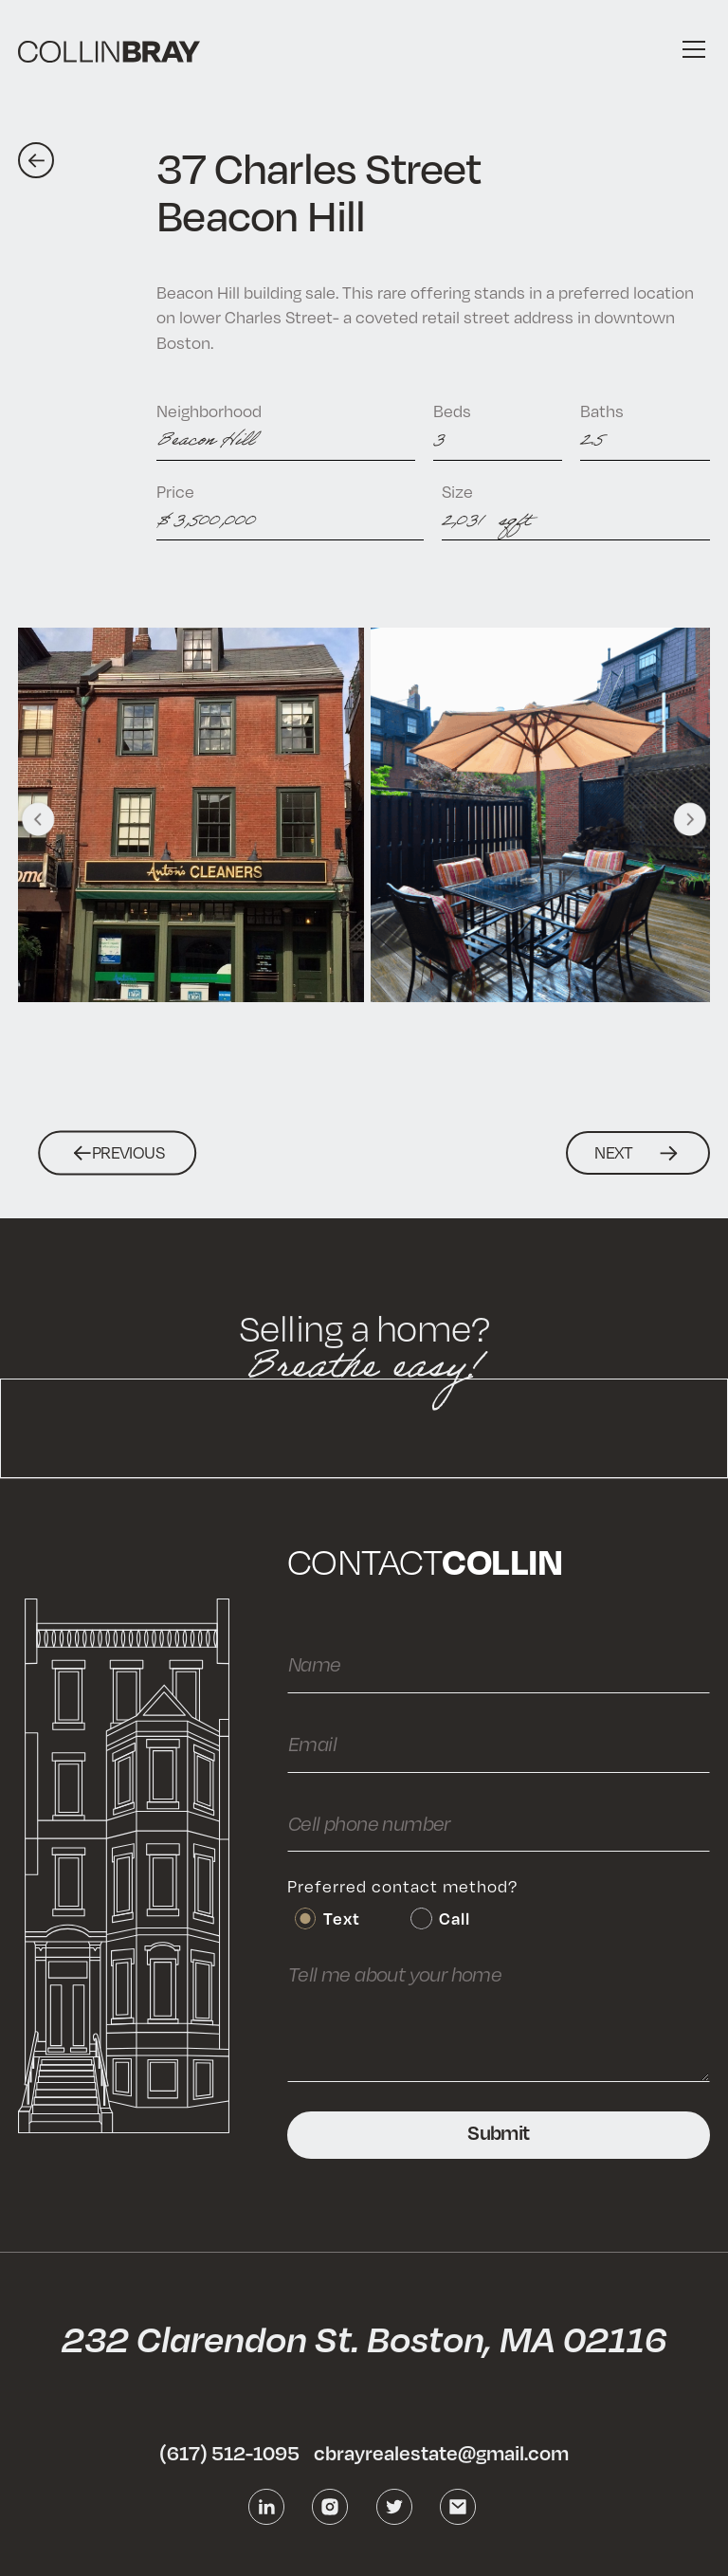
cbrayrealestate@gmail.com (441, 2452)
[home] (109, 50)
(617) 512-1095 (229, 2452)
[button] (690, 49)
